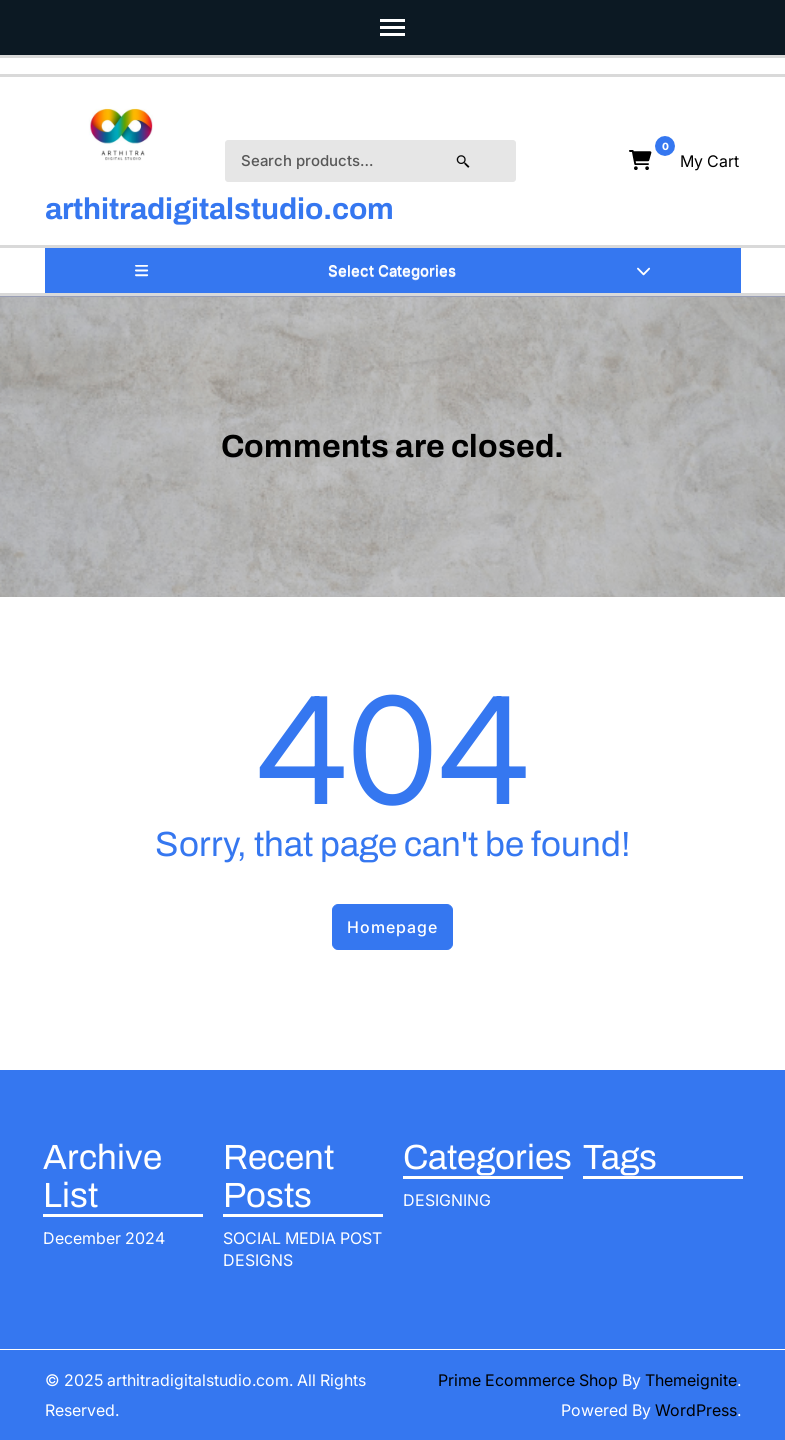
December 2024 (104, 1238)
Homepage (392, 927)
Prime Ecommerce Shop (528, 1380)
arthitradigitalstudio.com (219, 209)
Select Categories (392, 270)
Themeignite (691, 1380)
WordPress (696, 1410)
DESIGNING (447, 1200)
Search (483, 161)
